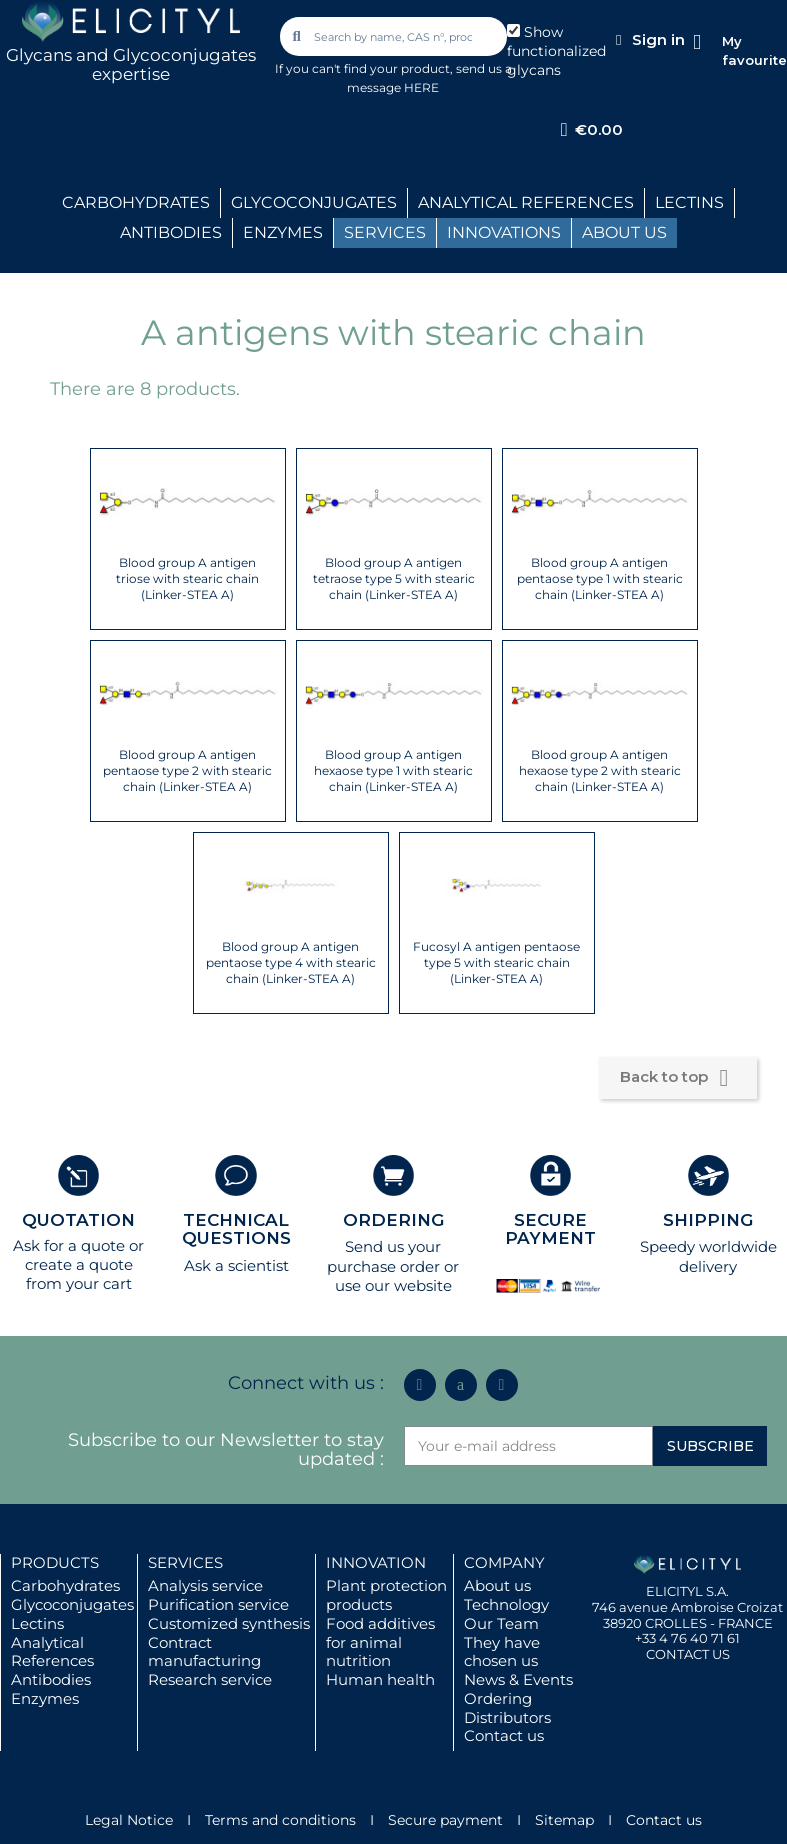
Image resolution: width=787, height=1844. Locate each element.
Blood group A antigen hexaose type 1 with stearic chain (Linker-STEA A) (393, 770)
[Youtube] (502, 1385)
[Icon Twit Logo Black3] (461, 1385)
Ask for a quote (69, 1245)
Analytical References (52, 1652)
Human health (380, 1679)
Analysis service (205, 1585)
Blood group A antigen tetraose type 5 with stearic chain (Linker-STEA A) (394, 578)
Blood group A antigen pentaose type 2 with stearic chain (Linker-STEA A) (187, 770)
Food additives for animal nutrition (380, 1642)
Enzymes (45, 1698)
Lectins (37, 1623)
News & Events (518, 1679)
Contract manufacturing (204, 1652)
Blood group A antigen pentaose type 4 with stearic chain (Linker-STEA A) (291, 962)
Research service (210, 1679)
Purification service (218, 1604)
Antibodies (51, 1679)
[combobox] (395, 36)
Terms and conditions (280, 1820)
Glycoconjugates (72, 1604)
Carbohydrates (65, 1585)
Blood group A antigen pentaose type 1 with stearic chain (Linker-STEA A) (600, 578)
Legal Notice (129, 1820)
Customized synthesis (229, 1623)
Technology (506, 1604)
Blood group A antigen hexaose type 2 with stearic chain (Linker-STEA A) (600, 770)
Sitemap (564, 1820)
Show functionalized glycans (556, 51)
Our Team (501, 1623)
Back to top (678, 1078)
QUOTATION (78, 1220)
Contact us (504, 1735)
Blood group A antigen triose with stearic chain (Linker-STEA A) (187, 578)
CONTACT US (688, 1654)
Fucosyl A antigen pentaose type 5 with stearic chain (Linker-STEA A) (496, 962)
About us (497, 1585)
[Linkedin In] (420, 1385)
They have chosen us (502, 1652)
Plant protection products (386, 1595)
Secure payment (445, 1820)
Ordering (498, 1698)
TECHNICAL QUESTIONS (236, 1229)
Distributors (507, 1717)
